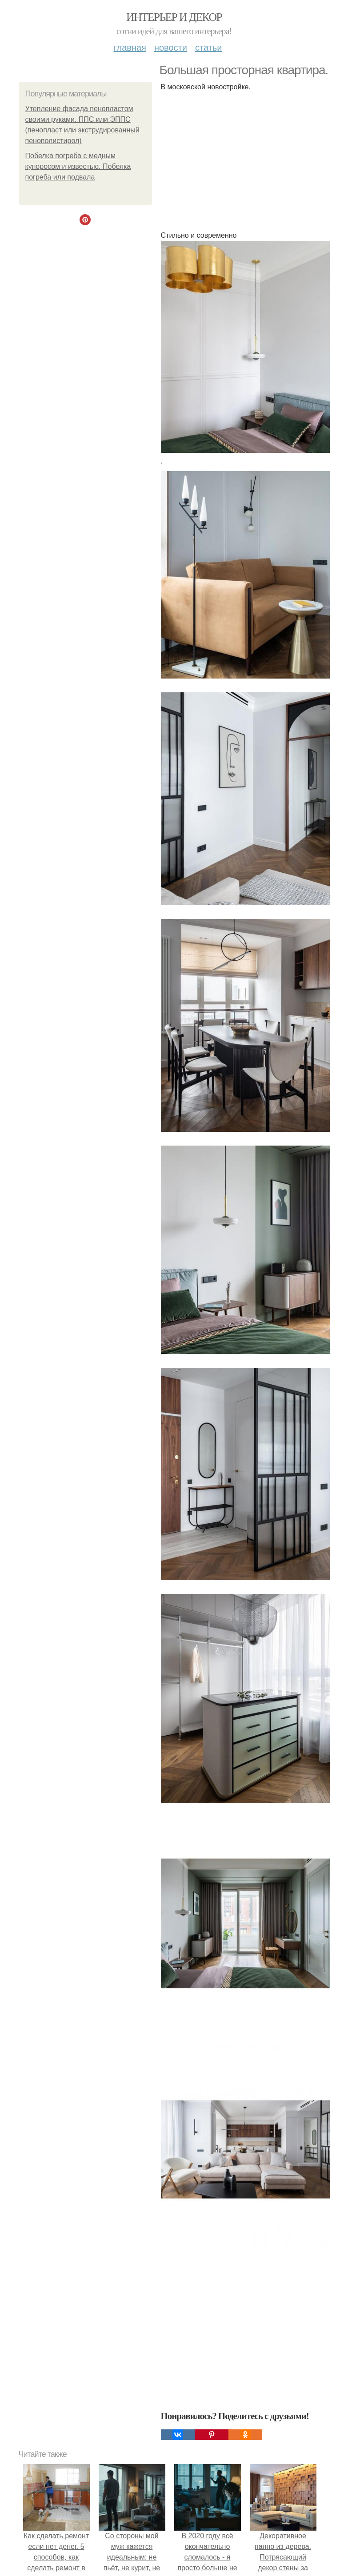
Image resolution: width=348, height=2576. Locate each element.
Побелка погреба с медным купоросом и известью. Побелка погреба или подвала (78, 166)
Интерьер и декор (174, 17)
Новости (170, 47)
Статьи (208, 47)
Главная (130, 47)
